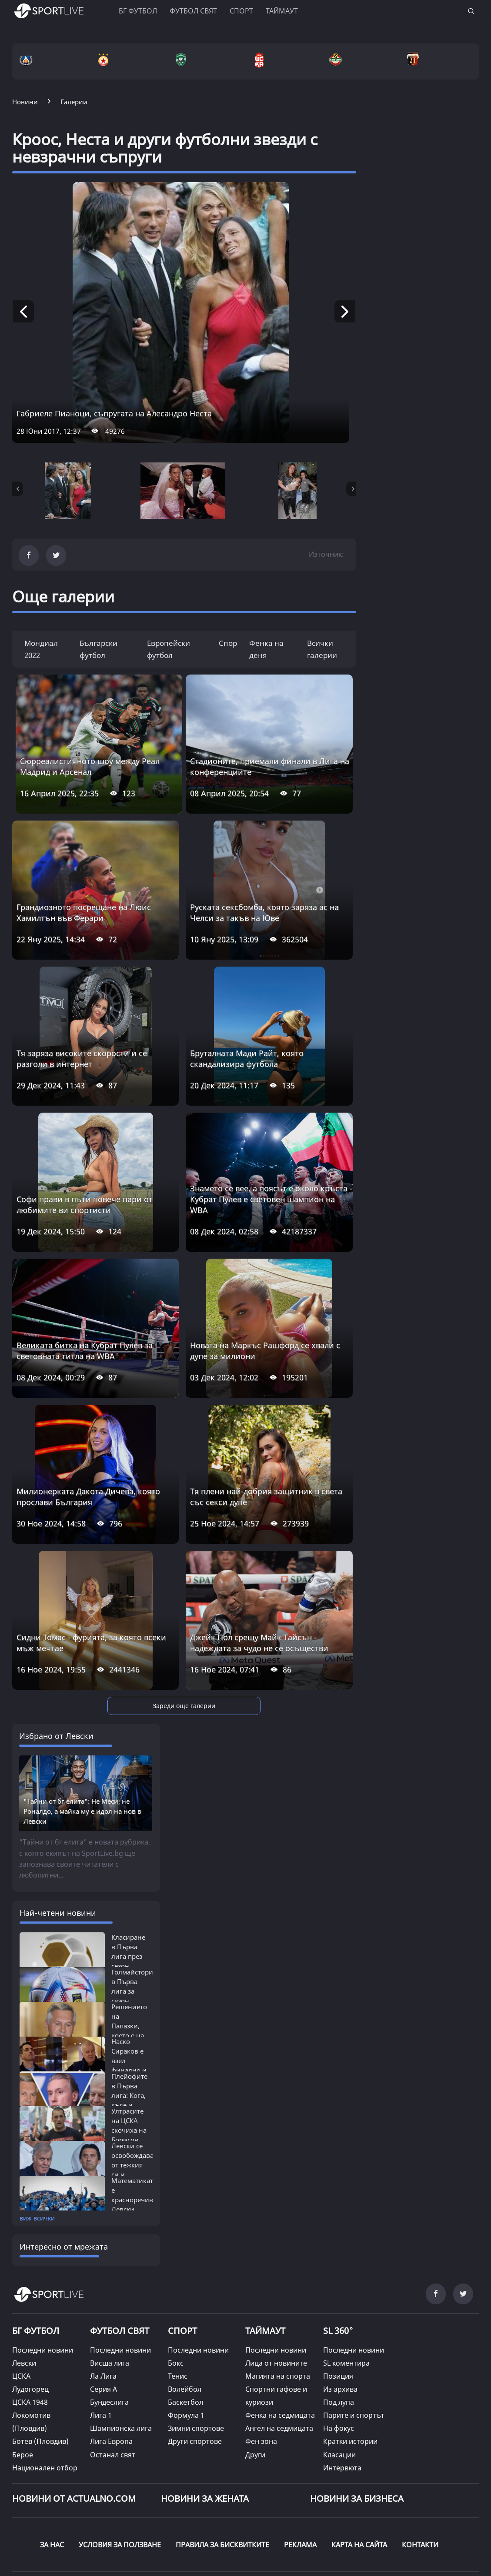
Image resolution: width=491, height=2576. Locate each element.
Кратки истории (350, 2374)
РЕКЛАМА (300, 2477)
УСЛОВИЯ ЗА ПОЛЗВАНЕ (120, 2477)
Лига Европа (111, 2374)
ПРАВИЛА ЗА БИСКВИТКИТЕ (222, 2477)
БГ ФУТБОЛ (138, 11)
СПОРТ (182, 2264)
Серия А (103, 2322)
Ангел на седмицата (279, 2361)
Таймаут (282, 11)
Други (255, 2387)
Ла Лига (103, 2308)
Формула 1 (186, 2348)
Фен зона (261, 2374)
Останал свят (112, 2387)
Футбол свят (193, 11)
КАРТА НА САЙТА (359, 2477)
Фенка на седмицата (280, 2348)
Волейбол (184, 2322)
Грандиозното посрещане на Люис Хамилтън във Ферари (84, 912)
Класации (339, 2387)
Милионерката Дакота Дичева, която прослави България (88, 1496)
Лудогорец (30, 2322)
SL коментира (346, 2295)
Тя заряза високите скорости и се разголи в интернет (82, 1058)
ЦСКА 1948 (30, 2335)
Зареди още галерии (184, 1706)
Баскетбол (185, 2335)
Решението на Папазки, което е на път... (129, 1958)
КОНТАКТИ (420, 2477)
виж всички (37, 2151)
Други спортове (195, 2374)
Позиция (338, 2308)
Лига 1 (101, 2348)
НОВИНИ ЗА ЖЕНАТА (205, 2431)
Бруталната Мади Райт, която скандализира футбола (247, 1058)
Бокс (176, 2295)
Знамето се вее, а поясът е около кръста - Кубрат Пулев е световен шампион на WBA (271, 1199)
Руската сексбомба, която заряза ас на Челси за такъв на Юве (264, 912)
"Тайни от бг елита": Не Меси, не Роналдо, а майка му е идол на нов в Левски (82, 1744)
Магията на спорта (277, 2308)
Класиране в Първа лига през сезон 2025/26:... (128, 1889)
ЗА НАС (52, 2477)
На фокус (338, 2361)
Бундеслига (109, 2335)
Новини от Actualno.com (74, 2431)
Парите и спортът (353, 2348)
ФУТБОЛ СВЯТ (119, 2264)
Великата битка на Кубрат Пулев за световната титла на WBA (85, 1350)
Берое (22, 2387)
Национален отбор (44, 2400)
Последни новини (42, 2282)
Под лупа (338, 2335)
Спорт (241, 11)
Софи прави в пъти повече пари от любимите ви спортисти (85, 1204)
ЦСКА (21, 2308)
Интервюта (342, 2400)
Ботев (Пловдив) (40, 2374)
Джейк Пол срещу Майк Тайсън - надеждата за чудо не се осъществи (259, 1642)
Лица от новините (276, 2295)
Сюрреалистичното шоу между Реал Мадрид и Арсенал (90, 766)
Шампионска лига (121, 2361)
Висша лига (109, 2295)
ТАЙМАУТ (265, 2264)
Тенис (177, 2308)
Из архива (340, 2322)
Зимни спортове (196, 2361)
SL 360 (338, 2263)
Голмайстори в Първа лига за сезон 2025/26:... (132, 1924)
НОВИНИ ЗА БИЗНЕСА (357, 2431)
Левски (24, 2295)
